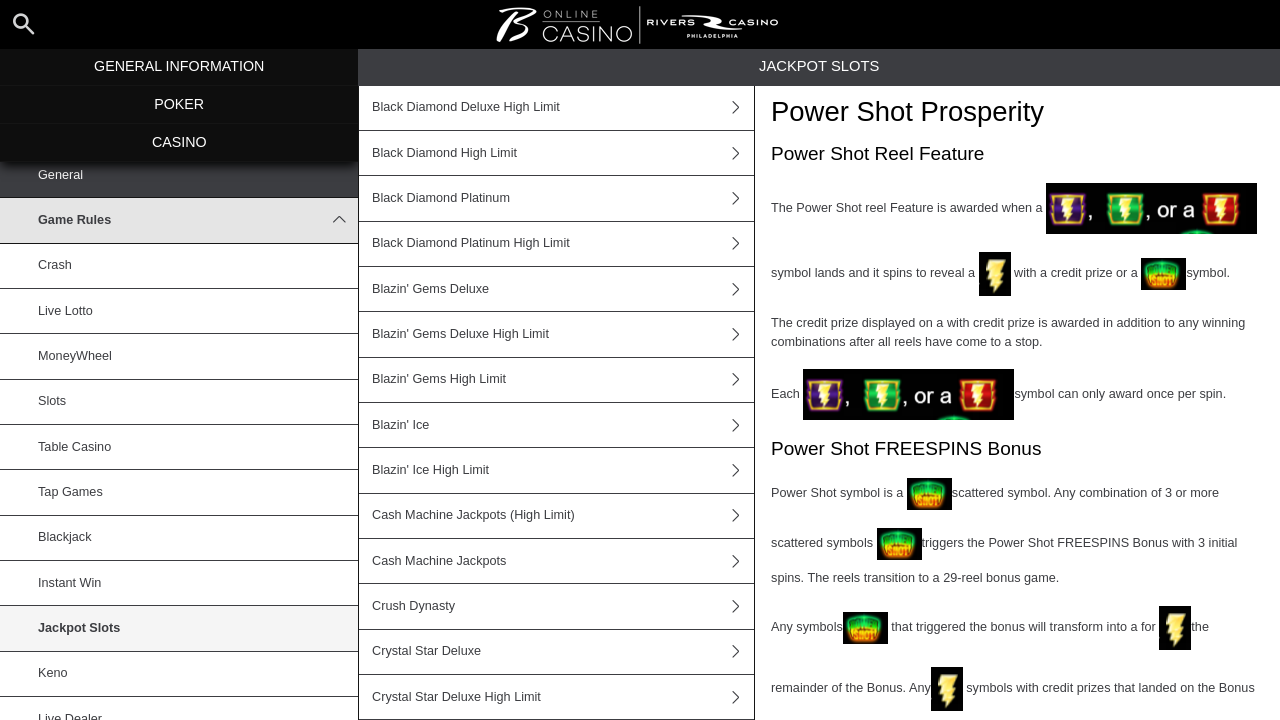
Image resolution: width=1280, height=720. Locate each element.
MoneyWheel (75, 356)
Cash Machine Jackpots (563, 561)
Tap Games (70, 492)
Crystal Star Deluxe (563, 652)
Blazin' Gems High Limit (563, 380)
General (60, 175)
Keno (53, 673)
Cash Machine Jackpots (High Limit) (563, 516)
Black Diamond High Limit (563, 153)
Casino (179, 142)
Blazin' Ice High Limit (563, 470)
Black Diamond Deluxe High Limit (563, 108)
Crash (55, 265)
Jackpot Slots (79, 628)
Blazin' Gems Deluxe (563, 289)
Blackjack (64, 537)
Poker (179, 104)
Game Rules (198, 220)
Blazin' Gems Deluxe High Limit (563, 334)
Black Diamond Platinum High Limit (563, 244)
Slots (52, 401)
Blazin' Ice (563, 425)
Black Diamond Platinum (563, 198)
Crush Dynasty (563, 606)
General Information (179, 66)
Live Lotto (65, 311)
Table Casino (74, 447)
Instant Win (69, 583)
